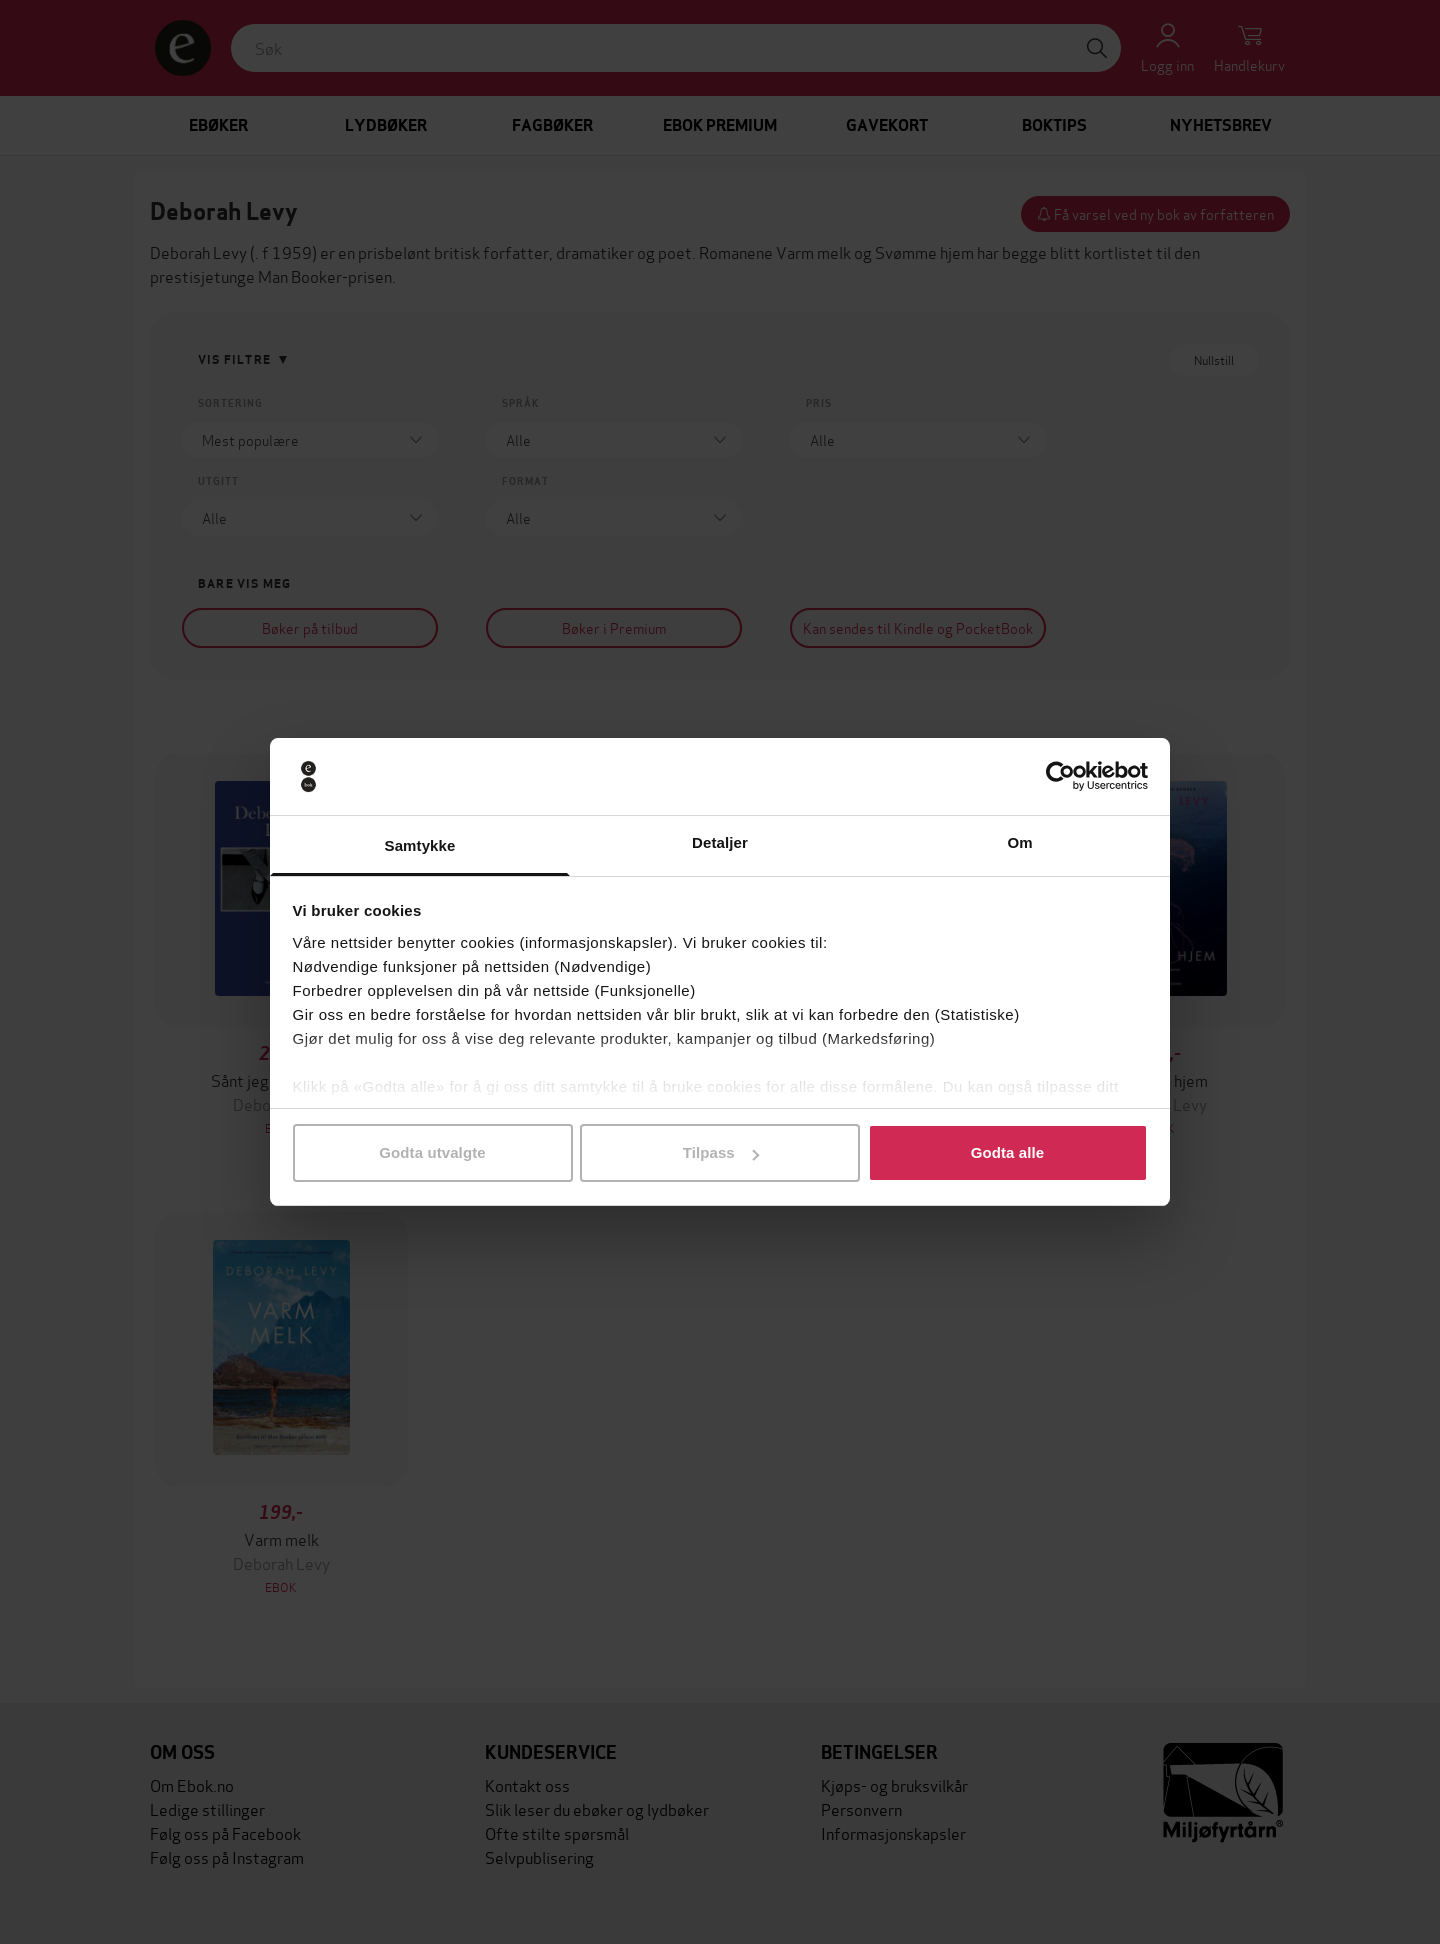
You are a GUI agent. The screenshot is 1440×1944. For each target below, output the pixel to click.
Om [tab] (1019, 842)
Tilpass (721, 1152)
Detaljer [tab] (720, 842)
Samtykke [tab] (420, 845)
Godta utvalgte (432, 1152)
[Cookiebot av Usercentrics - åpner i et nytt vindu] (1060, 777)
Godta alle (1008, 1152)
